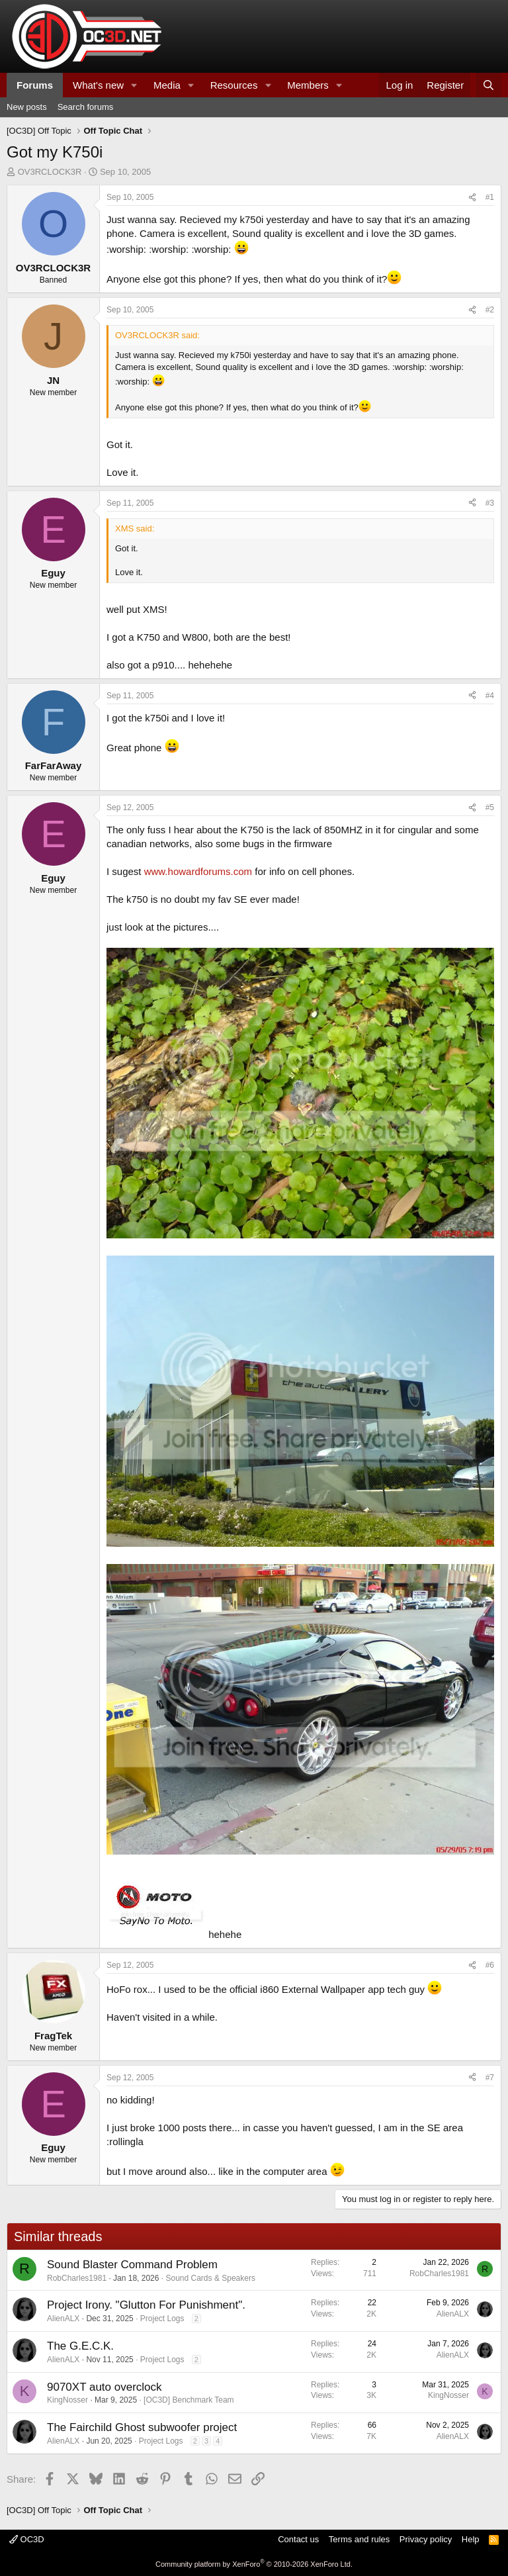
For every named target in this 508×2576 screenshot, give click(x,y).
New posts (27, 107)
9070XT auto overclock (104, 2387)
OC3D (26, 2539)
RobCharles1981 (76, 2278)
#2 (490, 309)
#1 (490, 197)
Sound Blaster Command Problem (132, 2264)
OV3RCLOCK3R (50, 172)
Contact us (298, 2539)
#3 (490, 503)
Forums (35, 85)
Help (471, 2539)
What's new (98, 85)
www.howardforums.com (198, 871)
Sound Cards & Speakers (210, 2278)
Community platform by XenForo (254, 2564)
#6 (490, 1965)
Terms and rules (359, 2539)
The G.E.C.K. (80, 2346)
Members (308, 85)
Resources (234, 85)
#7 (490, 2077)
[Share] (472, 197)
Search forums (86, 107)
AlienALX (63, 2318)
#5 (490, 807)
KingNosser (67, 2400)
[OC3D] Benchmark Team (189, 2400)
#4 (490, 695)
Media (167, 85)
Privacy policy (426, 2539)
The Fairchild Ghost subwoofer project (142, 2427)
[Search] (488, 85)
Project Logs (162, 2318)
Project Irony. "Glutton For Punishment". (146, 2305)
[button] (134, 85)
